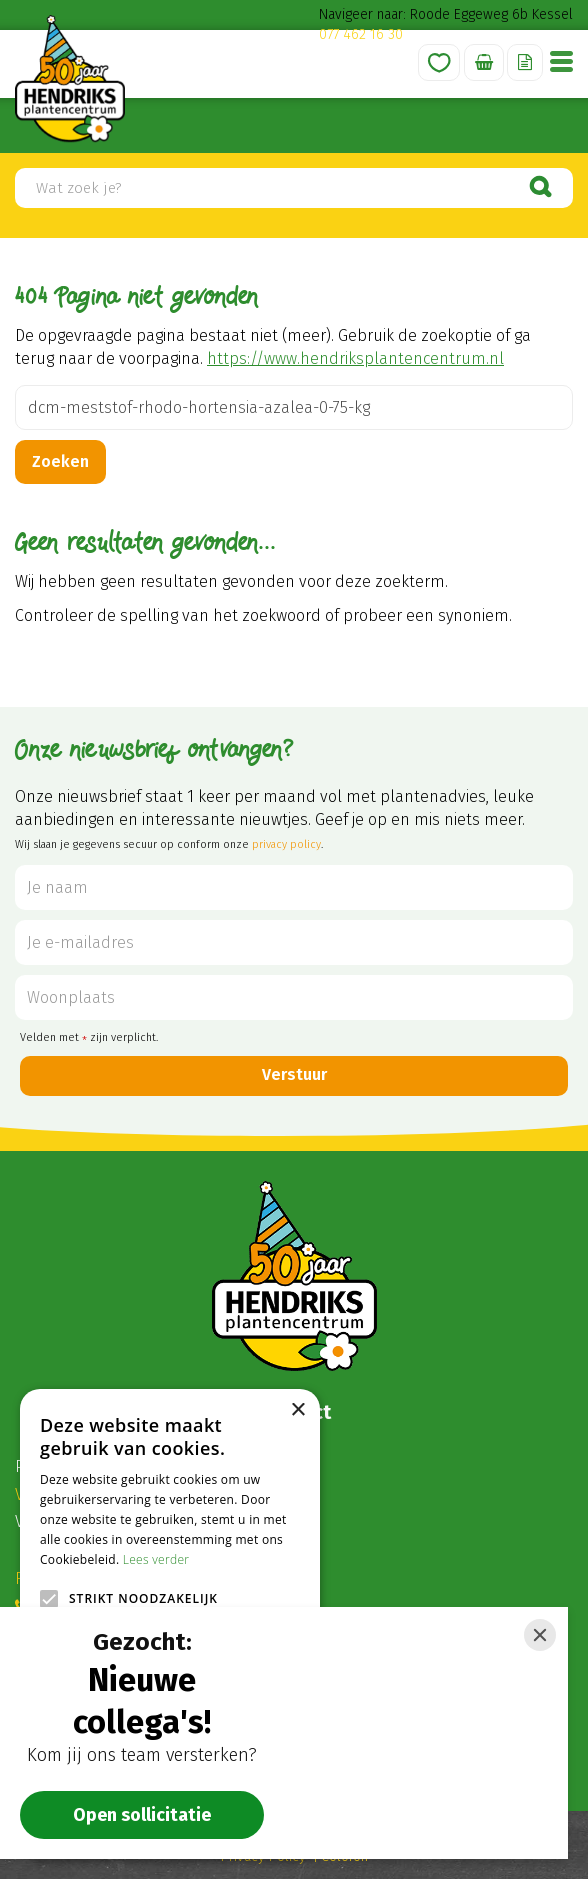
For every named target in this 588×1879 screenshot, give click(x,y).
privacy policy (286, 844)
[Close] (540, 1635)
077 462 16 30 (361, 34)
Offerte (525, 62)
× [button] (297, 1410)
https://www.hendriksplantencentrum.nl (355, 358)
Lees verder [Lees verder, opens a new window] (156, 1559)
